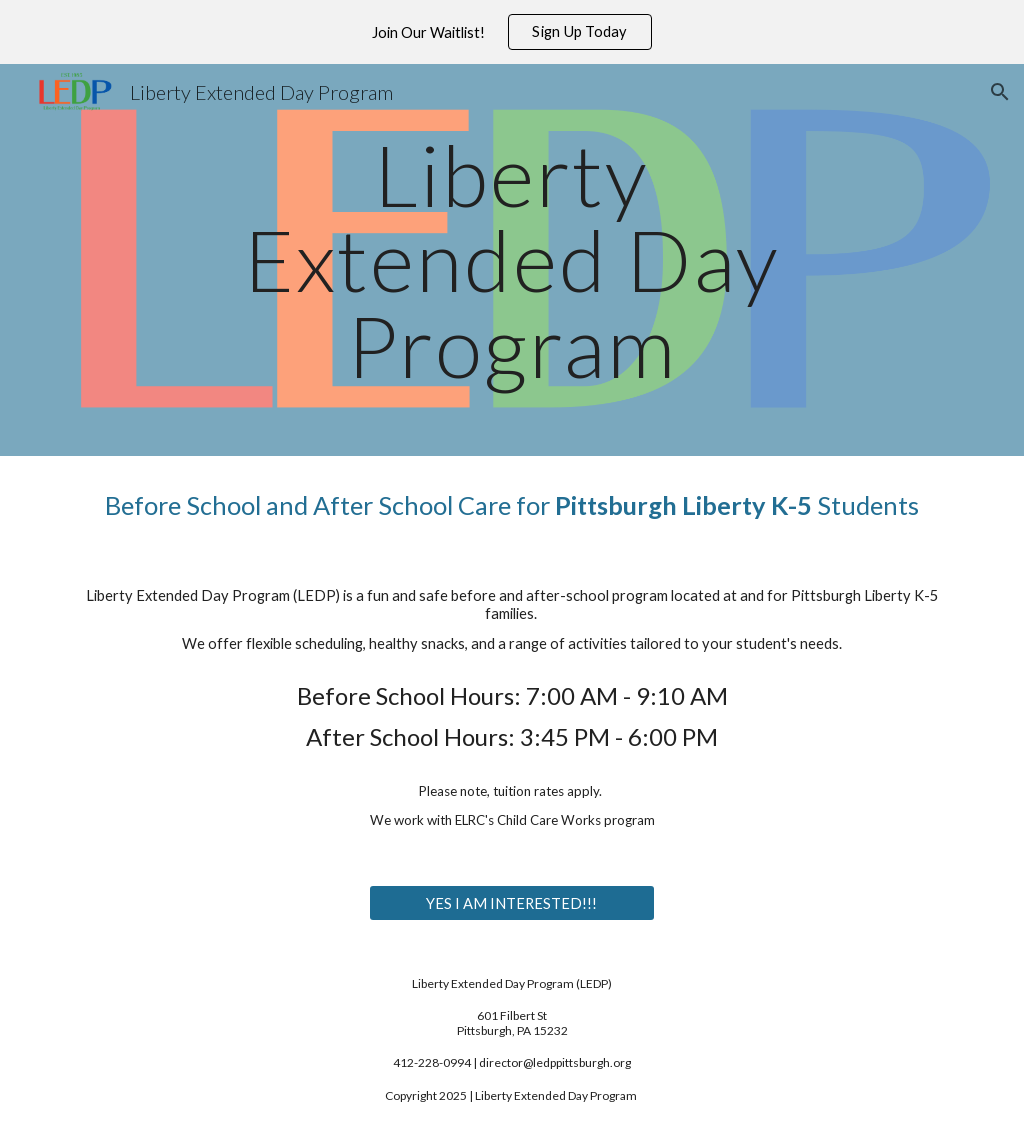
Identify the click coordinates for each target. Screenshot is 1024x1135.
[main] (511, 260)
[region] (512, 32)
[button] (1000, 92)
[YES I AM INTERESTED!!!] (512, 903)
